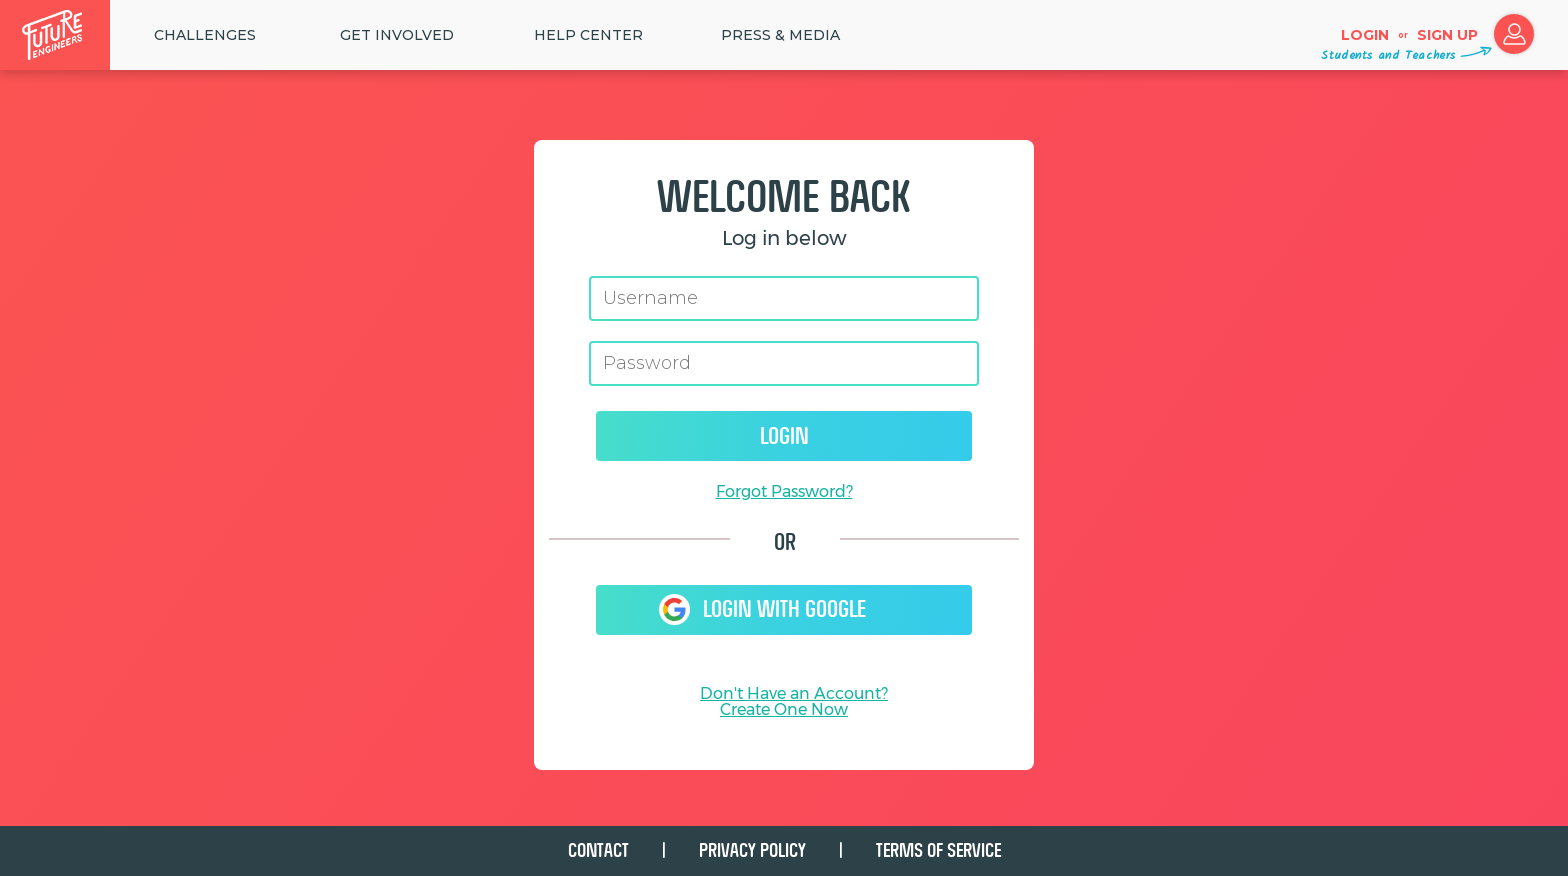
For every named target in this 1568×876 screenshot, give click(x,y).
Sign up (1447, 35)
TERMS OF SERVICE (938, 850)
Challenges (205, 35)
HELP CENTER (588, 35)
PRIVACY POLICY (752, 850)
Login (1365, 35)
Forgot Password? (784, 491)
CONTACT (598, 850)
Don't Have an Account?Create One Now (794, 701)
